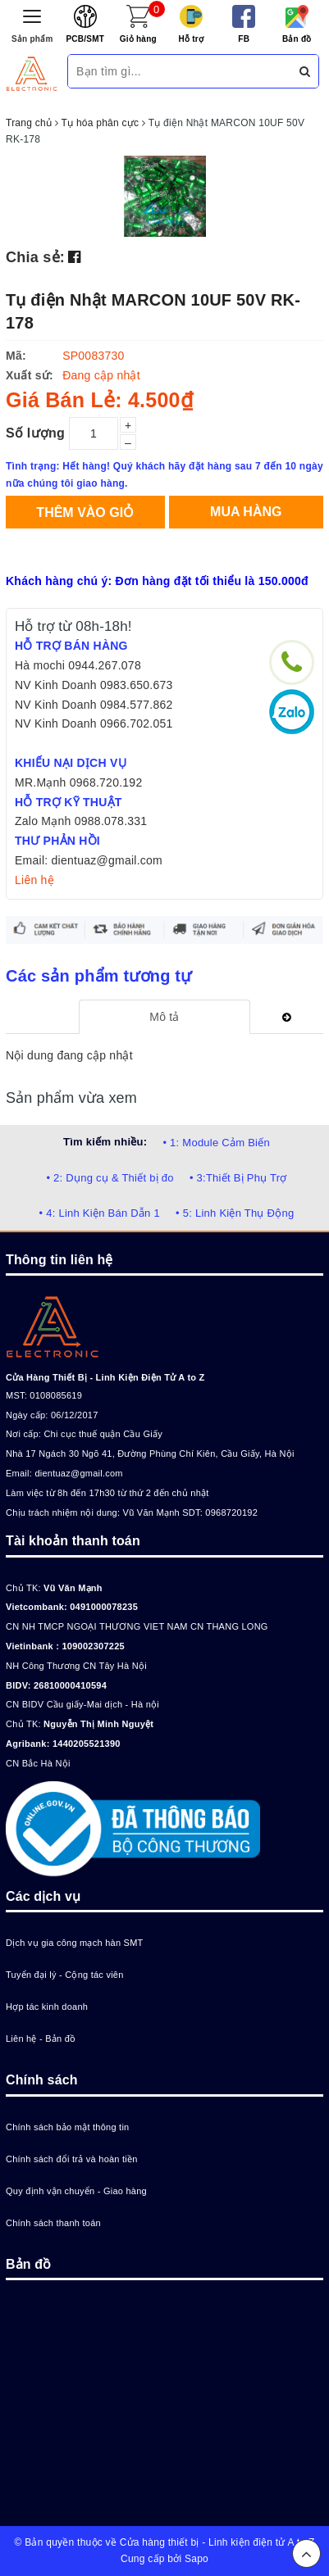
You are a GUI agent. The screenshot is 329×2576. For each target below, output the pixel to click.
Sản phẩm (32, 38)
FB (243, 38)
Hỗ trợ (190, 38)
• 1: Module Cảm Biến (215, 1142)
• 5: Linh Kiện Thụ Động (235, 1213)
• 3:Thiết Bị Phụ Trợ (238, 1178)
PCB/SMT (85, 38)
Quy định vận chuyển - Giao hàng (76, 2191)
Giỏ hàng (138, 38)
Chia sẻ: (35, 257)
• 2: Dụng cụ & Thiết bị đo (109, 1178)
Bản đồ (297, 38)
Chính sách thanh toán (53, 2223)
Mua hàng (245, 512)
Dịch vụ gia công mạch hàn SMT (75, 1943)
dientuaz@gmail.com (78, 1473)
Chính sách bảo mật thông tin (67, 2127)
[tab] (164, 1017)
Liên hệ (34, 880)
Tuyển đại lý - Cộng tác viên (65, 1975)
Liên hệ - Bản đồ (40, 2038)
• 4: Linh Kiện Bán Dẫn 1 (99, 1213)
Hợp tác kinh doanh (47, 2006)
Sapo (196, 2559)
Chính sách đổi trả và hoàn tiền (72, 2159)
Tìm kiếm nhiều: (105, 1142)
